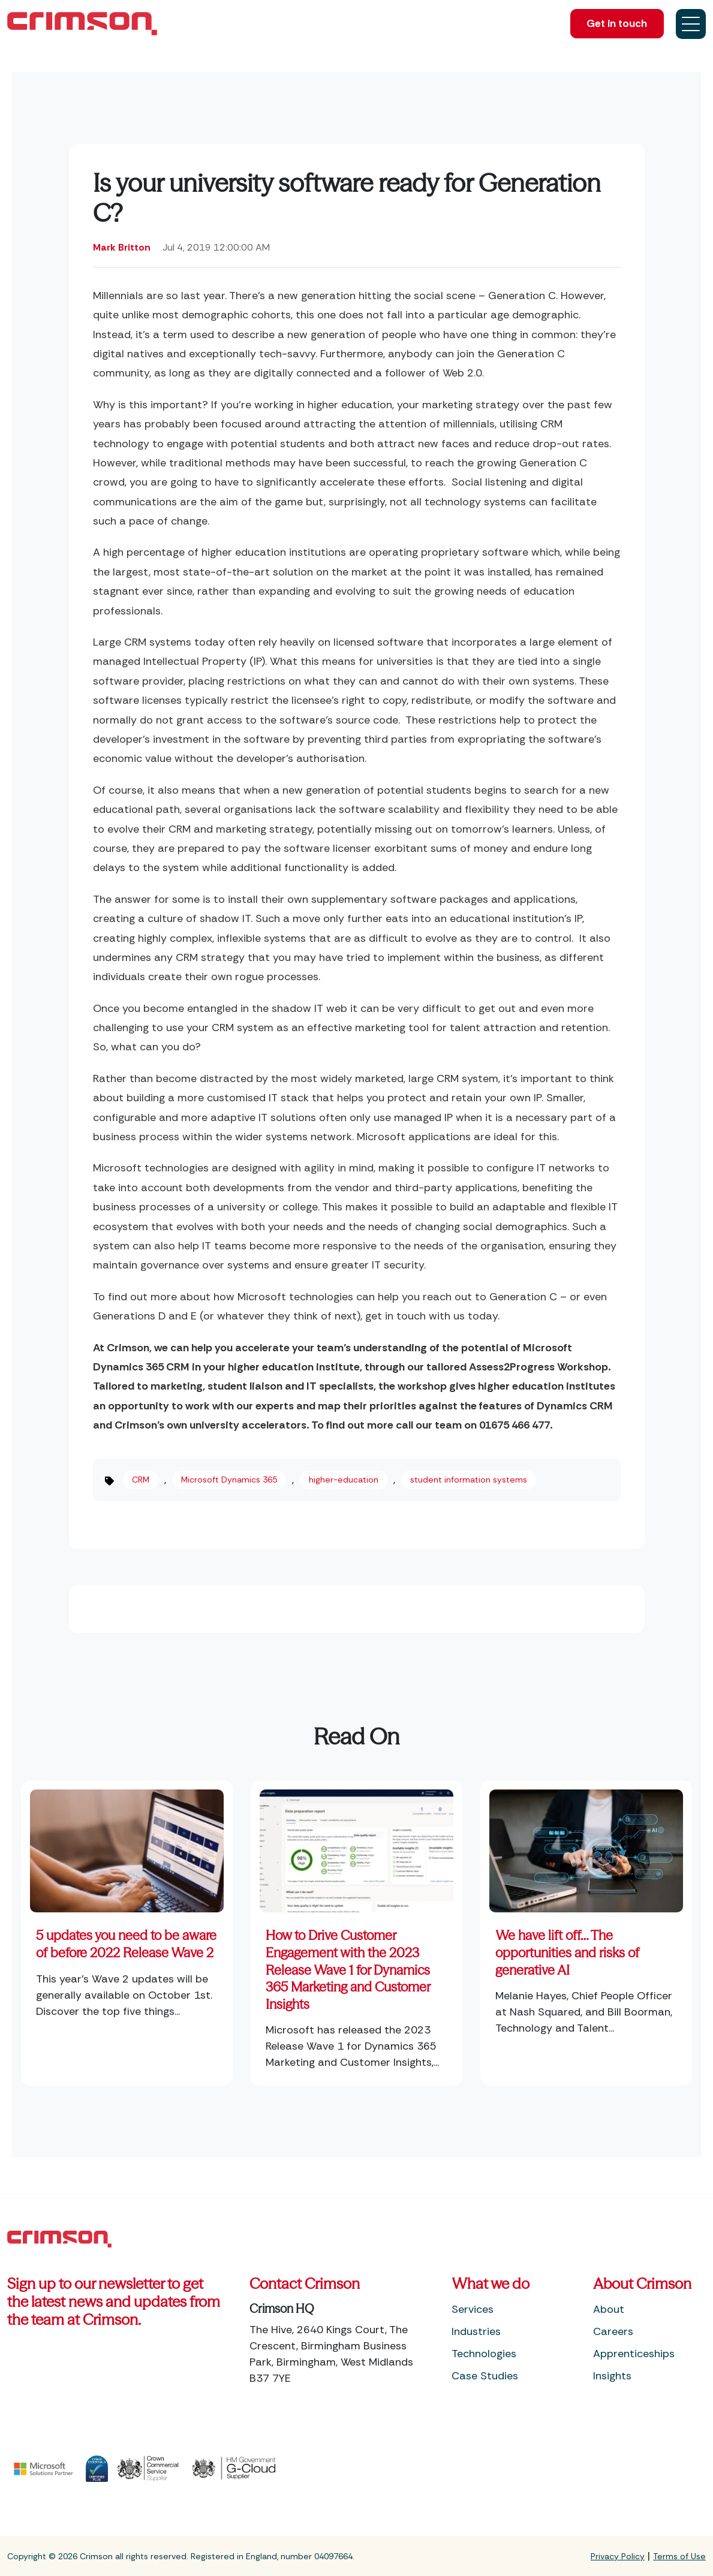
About (608, 2309)
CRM (140, 1479)
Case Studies (485, 2376)
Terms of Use (679, 2556)
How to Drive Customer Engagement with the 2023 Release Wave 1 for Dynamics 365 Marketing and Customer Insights (348, 1969)
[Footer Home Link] (59, 2238)
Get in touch (614, 24)
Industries (476, 2331)
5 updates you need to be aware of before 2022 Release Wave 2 (126, 1944)
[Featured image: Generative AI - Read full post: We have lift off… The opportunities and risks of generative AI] (586, 1846)
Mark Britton (122, 247)
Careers (613, 2331)
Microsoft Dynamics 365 (229, 1479)
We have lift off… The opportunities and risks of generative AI (567, 1952)
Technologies (484, 2353)
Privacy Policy (618, 2556)
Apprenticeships (634, 2353)
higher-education (343, 1479)
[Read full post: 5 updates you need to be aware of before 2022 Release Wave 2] (127, 1846)
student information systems (468, 1479)
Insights (612, 2376)
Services (473, 2309)
